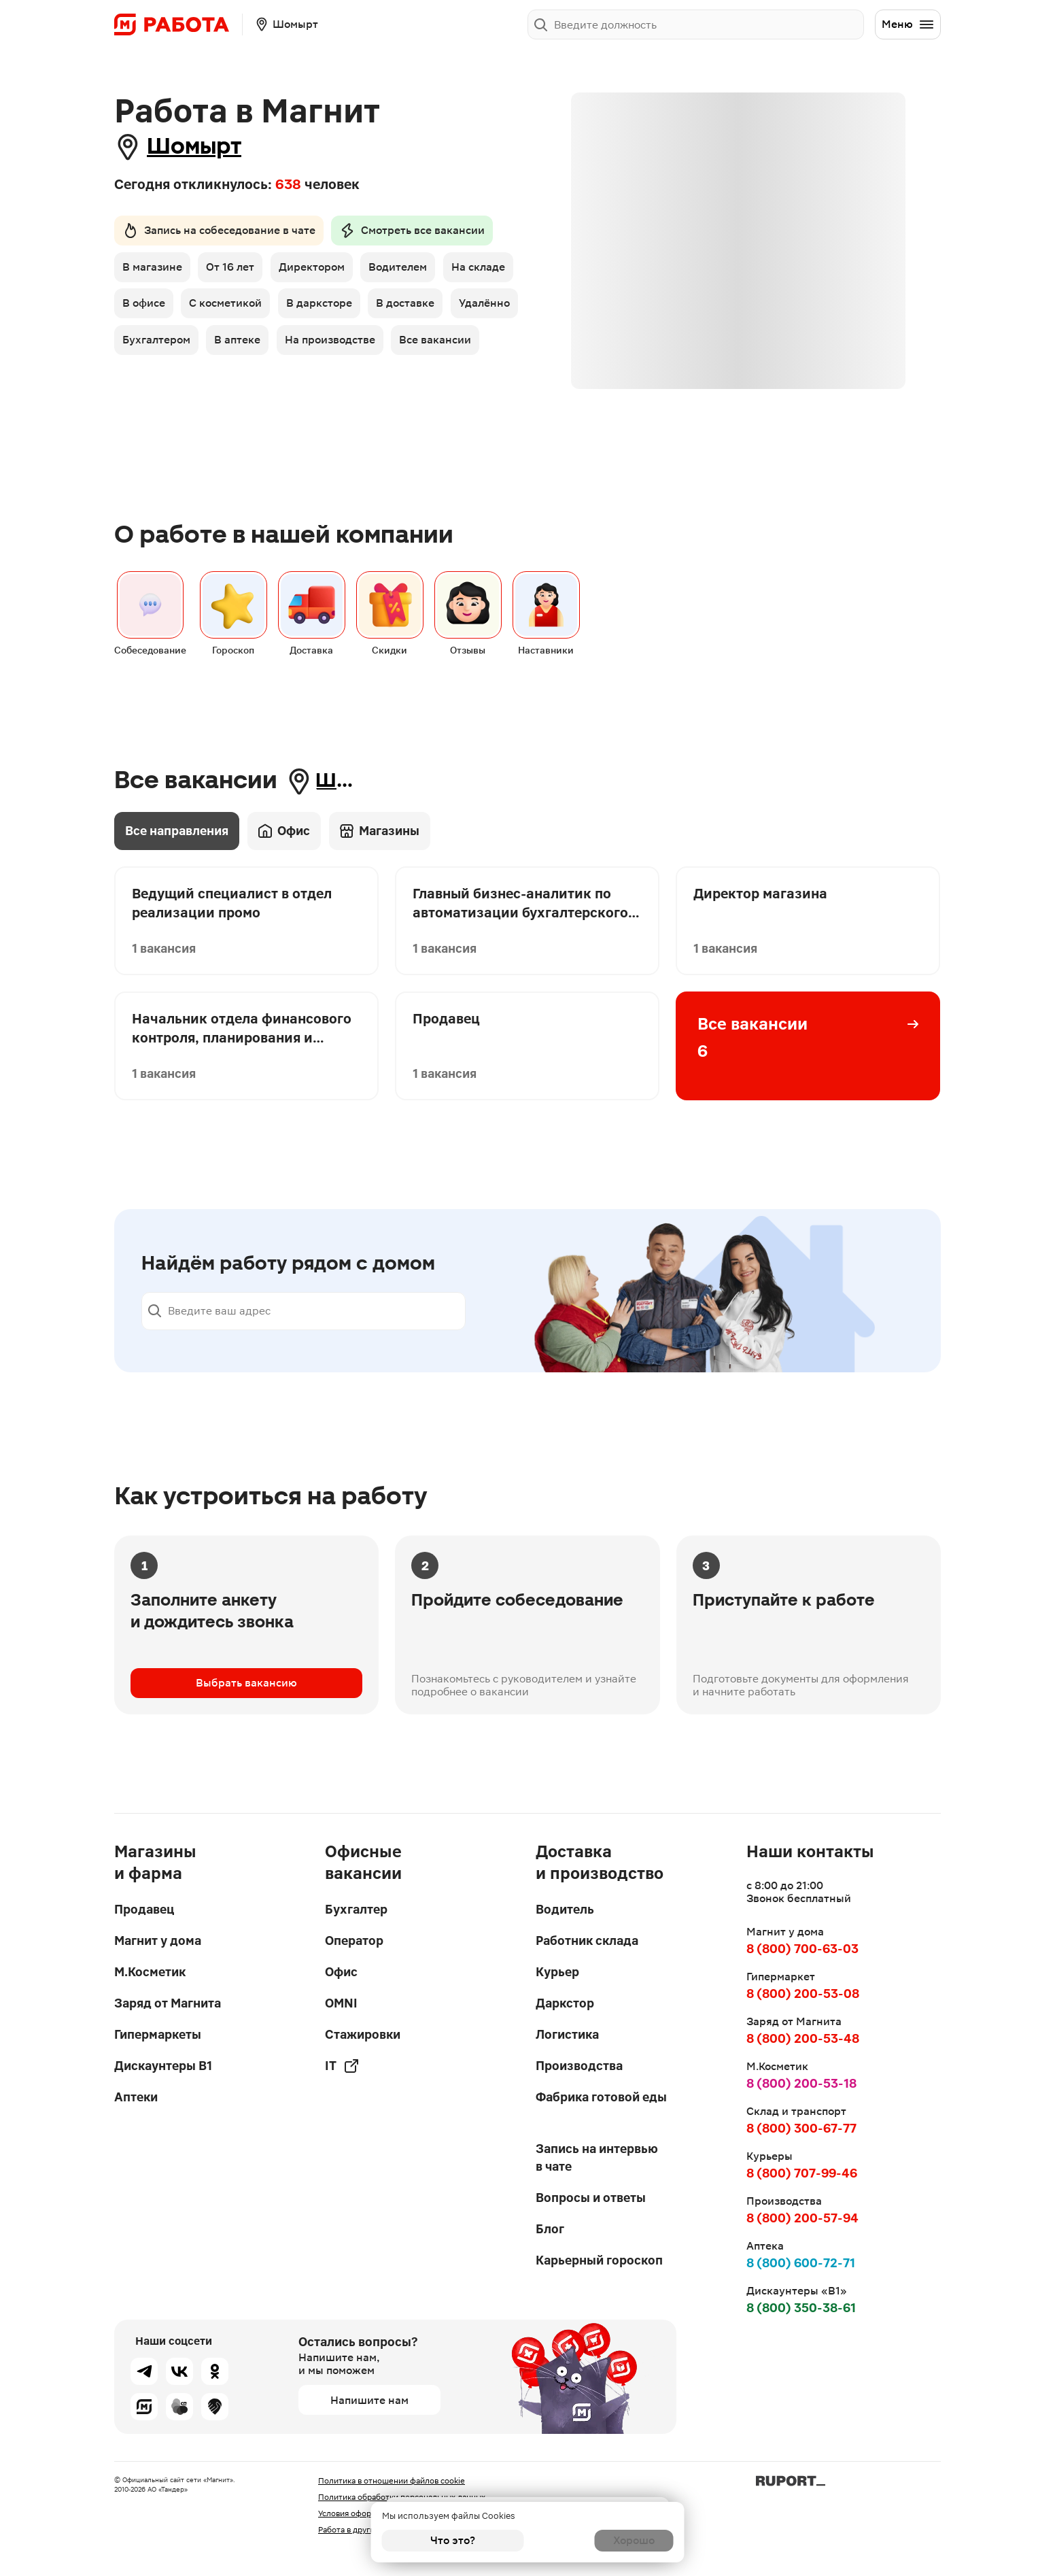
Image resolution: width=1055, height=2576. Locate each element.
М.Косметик (150, 1972)
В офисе (224, 308)
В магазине (152, 270)
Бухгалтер (356, 1909)
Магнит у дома (157, 1940)
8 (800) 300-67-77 (801, 2128)
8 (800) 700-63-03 (802, 1949)
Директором (318, 270)
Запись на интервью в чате (597, 2157)
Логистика (567, 2034)
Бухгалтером (320, 346)
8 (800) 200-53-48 (802, 2038)
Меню (908, 24)
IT (342, 2066)
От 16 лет (233, 270)
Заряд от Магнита (167, 2003)
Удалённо (233, 346)
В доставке (151, 346)
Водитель (565, 1909)
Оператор (354, 1940)
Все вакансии (276, 384)
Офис (284, 885)
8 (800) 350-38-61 (801, 2308)
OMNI (341, 2003)
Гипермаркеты (157, 2034)
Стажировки (362, 2034)
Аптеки (136, 2097)
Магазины (379, 885)
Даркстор (565, 2003)
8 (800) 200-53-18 (801, 2083)
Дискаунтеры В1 (163, 2065)
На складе (149, 308)
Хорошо (602, 2540)
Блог (550, 2229)
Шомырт (204, 147)
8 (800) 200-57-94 (802, 2218)
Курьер (557, 1972)
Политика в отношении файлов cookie (391, 2481)
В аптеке (404, 346)
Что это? (452, 2540)
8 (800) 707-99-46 (801, 2173)
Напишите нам (369, 2400)
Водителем (407, 270)
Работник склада (587, 1940)
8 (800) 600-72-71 (800, 2263)
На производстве (167, 384)
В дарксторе (406, 308)
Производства (579, 2065)
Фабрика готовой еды (601, 2097)
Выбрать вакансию (246, 1737)
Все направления (176, 885)
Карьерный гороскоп (599, 2260)
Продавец (144, 1909)
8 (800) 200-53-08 (802, 1993)
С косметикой (309, 308)
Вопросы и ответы (591, 2197)
